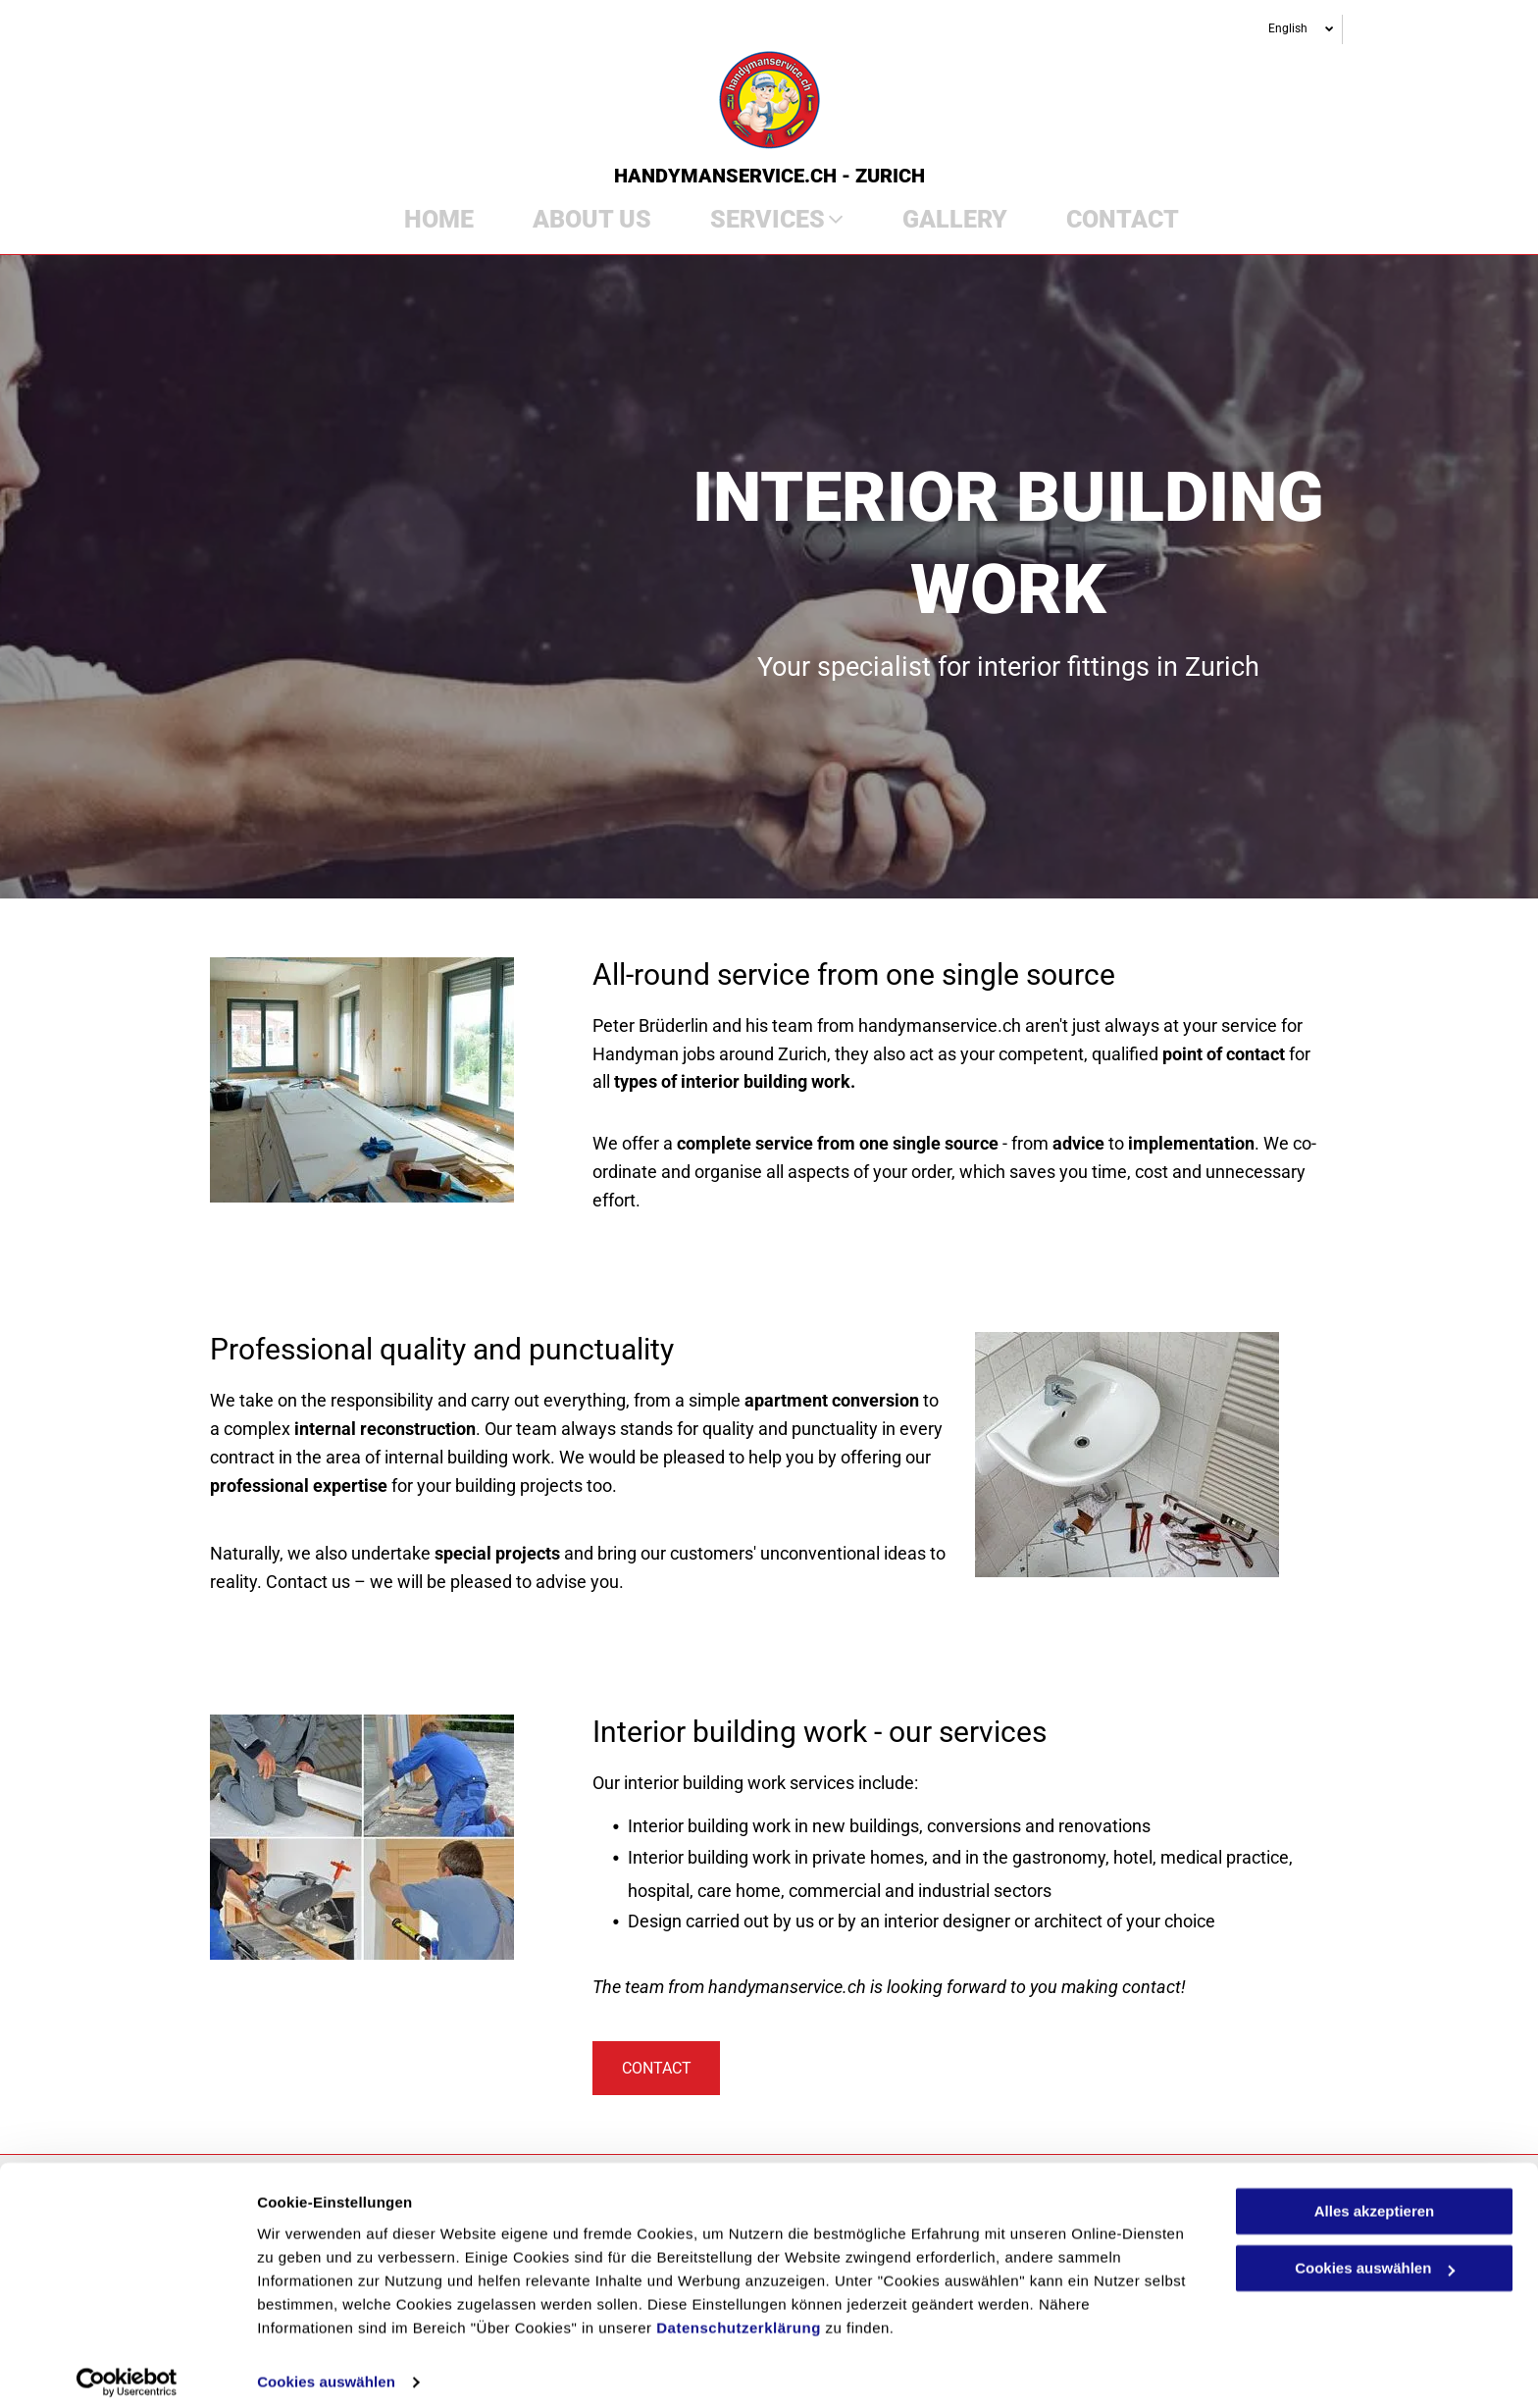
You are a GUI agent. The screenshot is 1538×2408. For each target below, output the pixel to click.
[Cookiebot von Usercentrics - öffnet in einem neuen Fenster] (127, 2369)
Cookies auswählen (326, 2369)
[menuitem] (424, 219)
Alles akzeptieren (1374, 2198)
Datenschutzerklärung (738, 2315)
